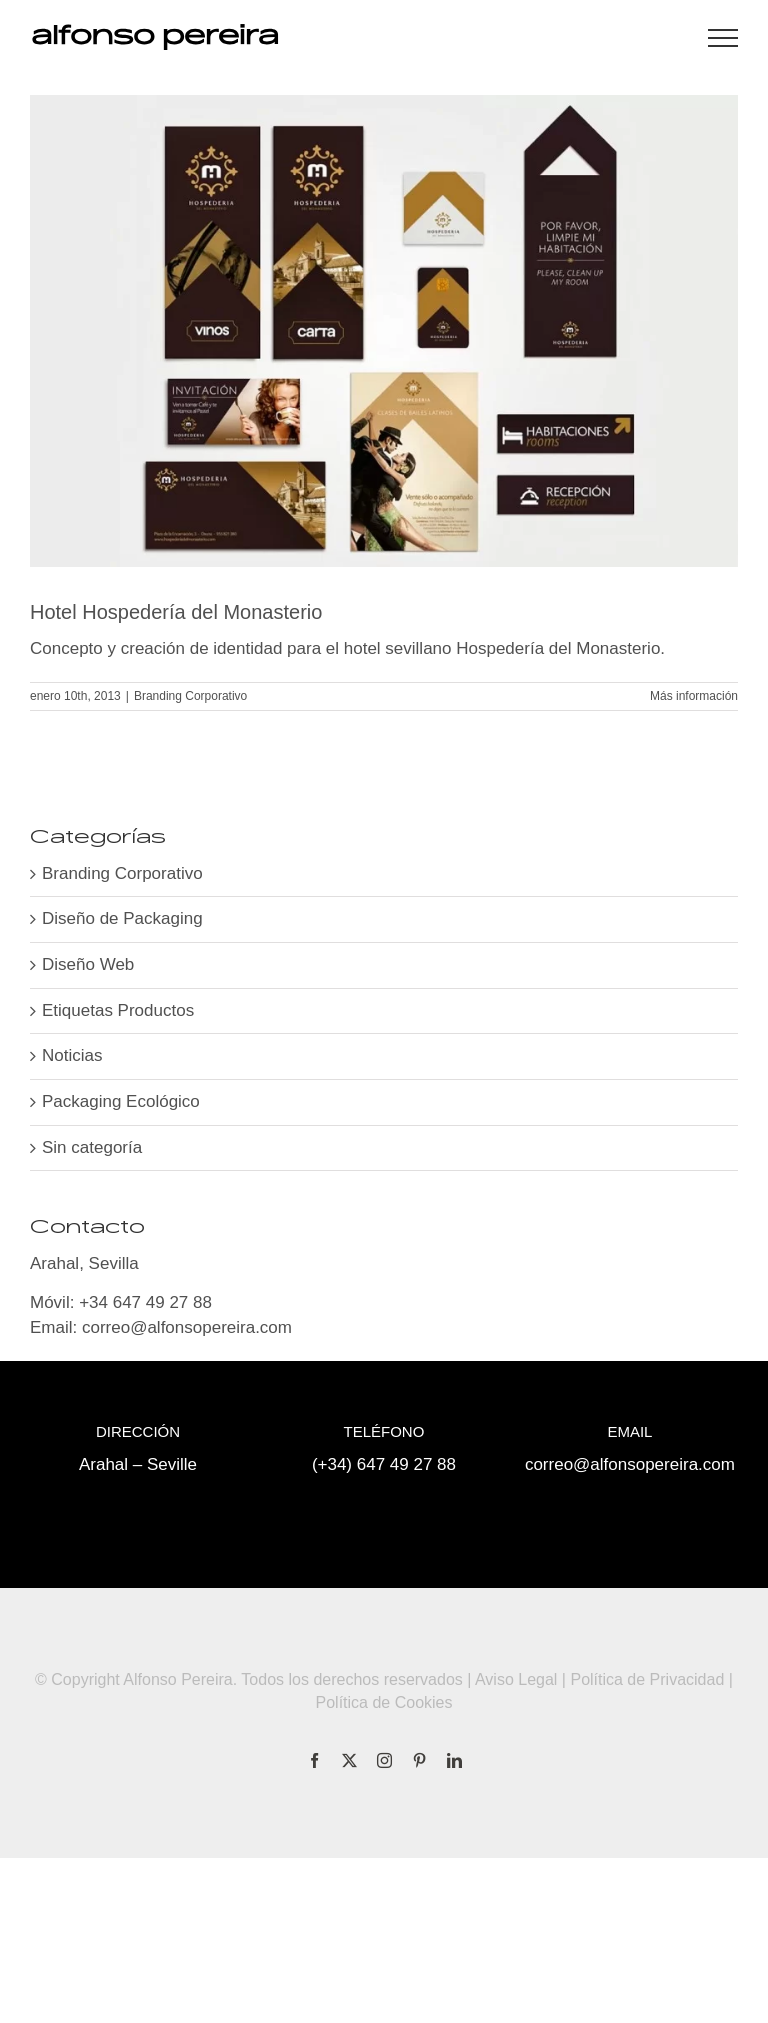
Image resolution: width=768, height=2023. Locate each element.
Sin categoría (92, 1147)
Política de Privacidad (647, 1679)
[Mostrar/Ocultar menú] (723, 38)
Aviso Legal (516, 1679)
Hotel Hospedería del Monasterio (176, 612)
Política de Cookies (384, 1702)
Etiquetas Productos (118, 1010)
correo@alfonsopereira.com (187, 1327)
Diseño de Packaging (122, 918)
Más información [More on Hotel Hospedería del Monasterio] (694, 696)
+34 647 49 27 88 (145, 1302)
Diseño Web (88, 964)
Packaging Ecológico (121, 1101)
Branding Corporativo (190, 696)
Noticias (72, 1055)
